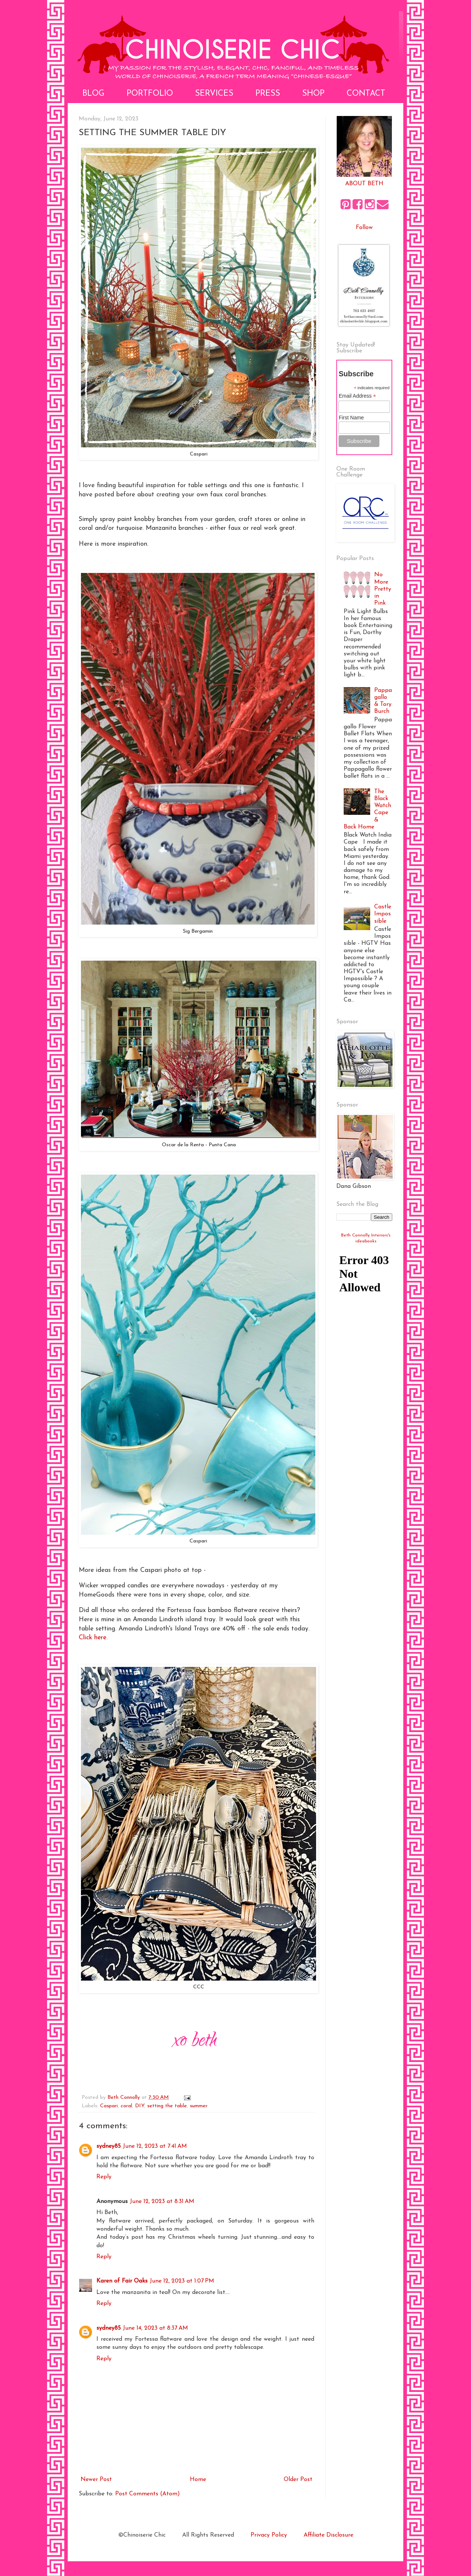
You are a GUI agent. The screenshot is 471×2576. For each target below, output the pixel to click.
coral (126, 2106)
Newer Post (96, 2479)
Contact (366, 93)
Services (214, 93)
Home (198, 2479)
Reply (103, 2177)
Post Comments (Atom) (147, 2494)
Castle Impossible (382, 914)
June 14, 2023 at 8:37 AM (155, 2328)
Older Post (298, 2479)
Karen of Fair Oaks (122, 2281)
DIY (139, 2106)
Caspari (109, 2106)
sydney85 (108, 2146)
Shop (313, 93)
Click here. (93, 1637)
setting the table (167, 2106)
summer (199, 2106)
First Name (351, 417)
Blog (93, 93)
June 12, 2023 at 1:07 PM (182, 2281)
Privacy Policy (269, 2535)
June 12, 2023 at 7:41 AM (155, 2146)
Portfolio (150, 93)
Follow (364, 227)
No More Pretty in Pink (382, 589)
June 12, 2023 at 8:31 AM (162, 2201)
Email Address (357, 396)
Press (267, 93)
